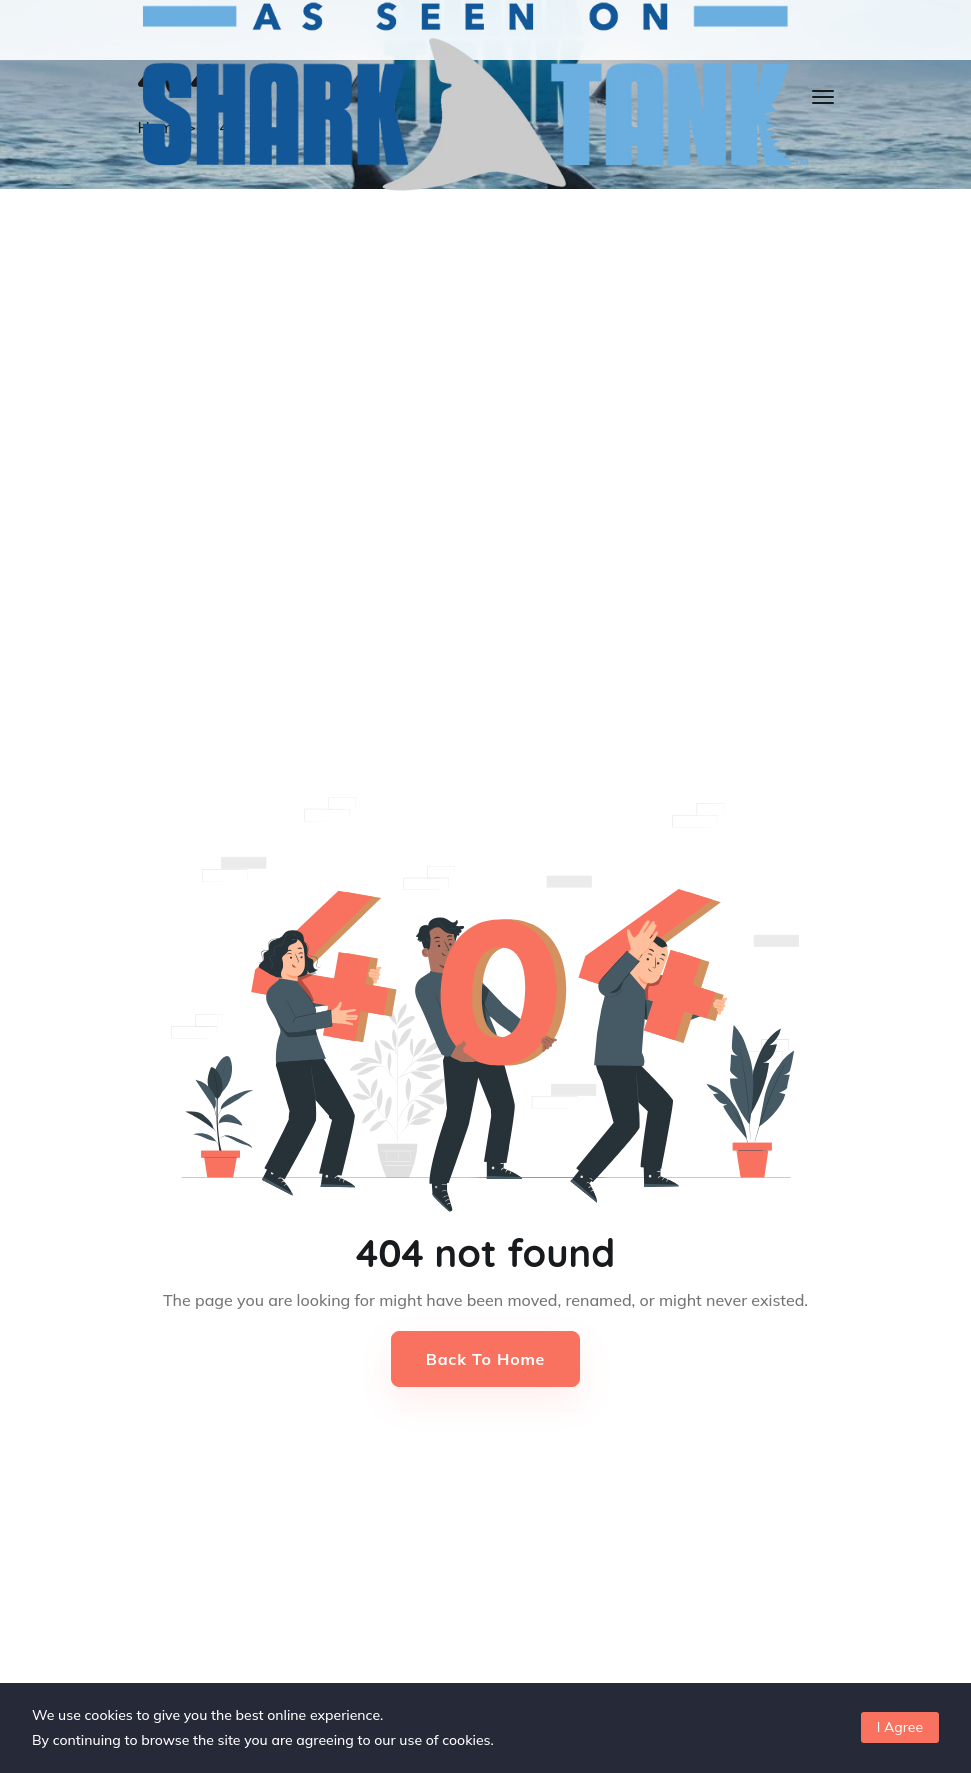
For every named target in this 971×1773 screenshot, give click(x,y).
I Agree (900, 1727)
